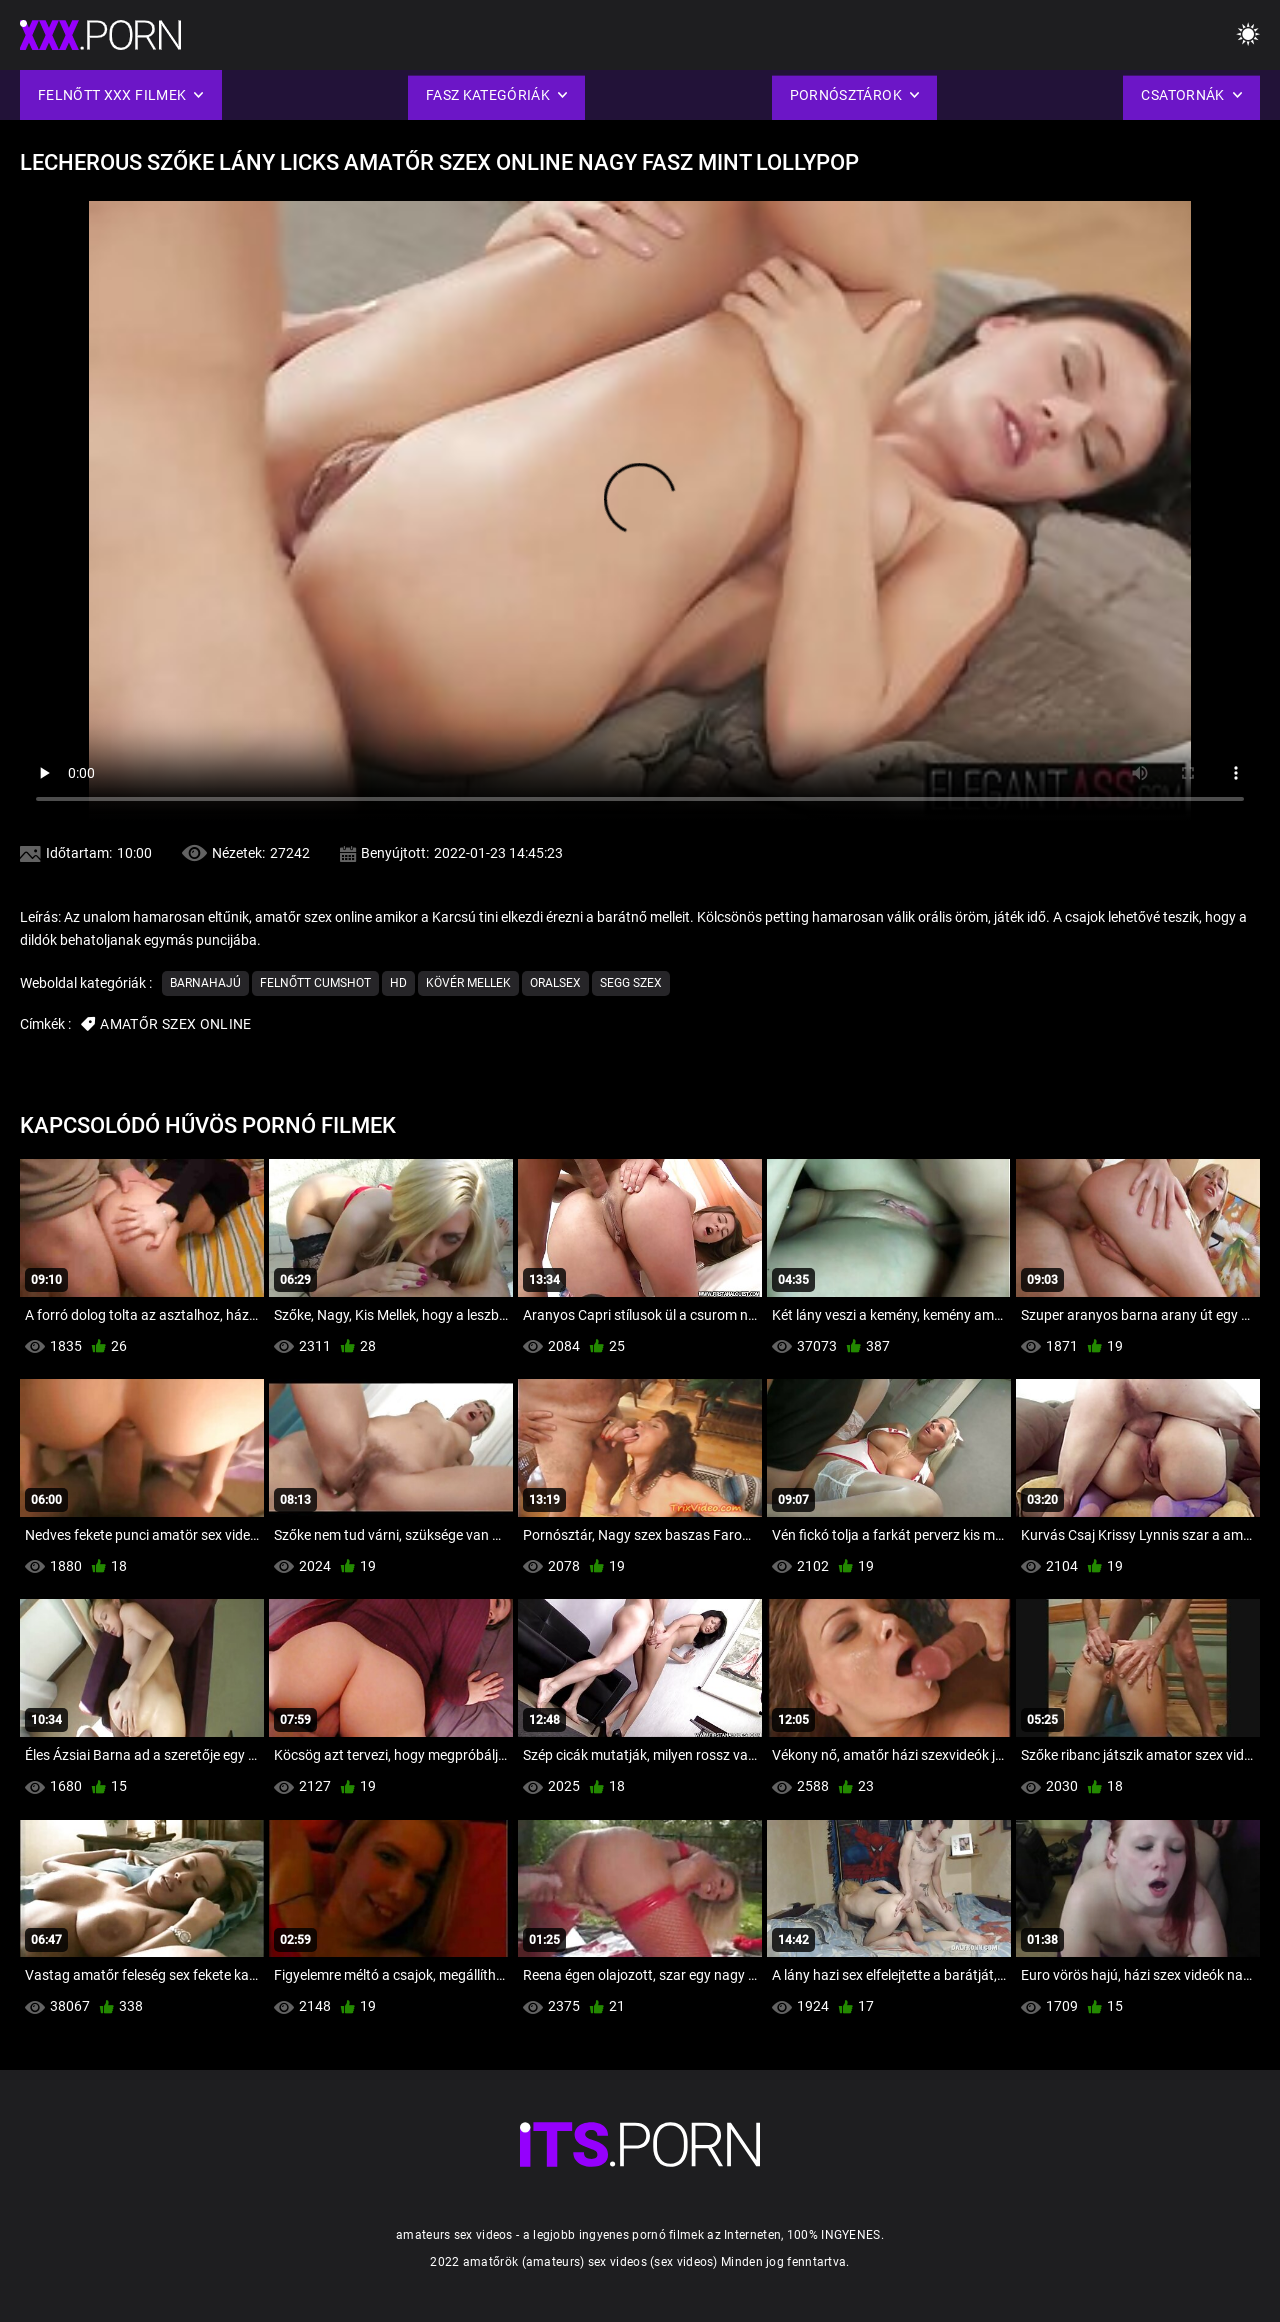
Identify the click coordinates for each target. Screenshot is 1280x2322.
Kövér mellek (468, 983)
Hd (398, 983)
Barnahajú (205, 983)
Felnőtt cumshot (315, 983)
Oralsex (555, 983)
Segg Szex (631, 983)
